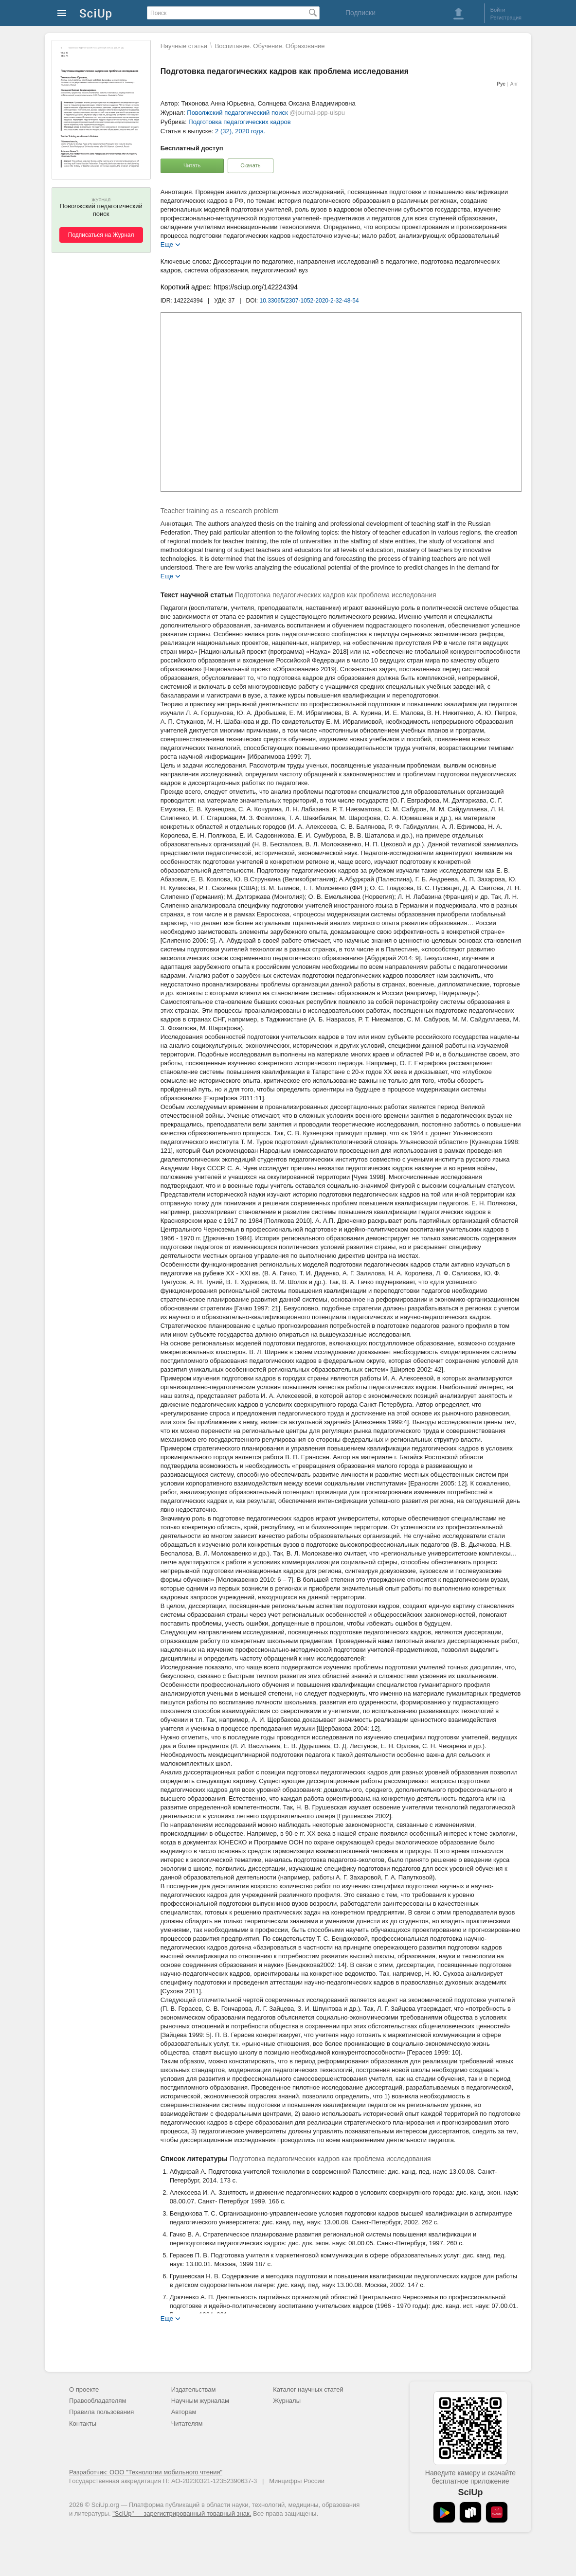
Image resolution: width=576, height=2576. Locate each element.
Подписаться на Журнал (101, 235)
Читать (191, 165)
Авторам (184, 2411)
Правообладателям (97, 2400)
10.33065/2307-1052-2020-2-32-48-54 (309, 300)
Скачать (250, 165)
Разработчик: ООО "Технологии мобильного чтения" (145, 2472)
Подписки (360, 13)
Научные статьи (184, 46)
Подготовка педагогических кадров (239, 121)
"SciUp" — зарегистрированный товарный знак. (181, 2513)
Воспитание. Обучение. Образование (270, 46)
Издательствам (193, 2389)
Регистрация (506, 17)
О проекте (84, 2389)
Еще (167, 244)
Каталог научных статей (308, 2389)
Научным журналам (200, 2400)
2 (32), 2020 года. (240, 131)
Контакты (82, 2423)
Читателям (187, 2423)
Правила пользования (101, 2411)
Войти (497, 10)
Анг (514, 84)
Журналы (287, 2400)
